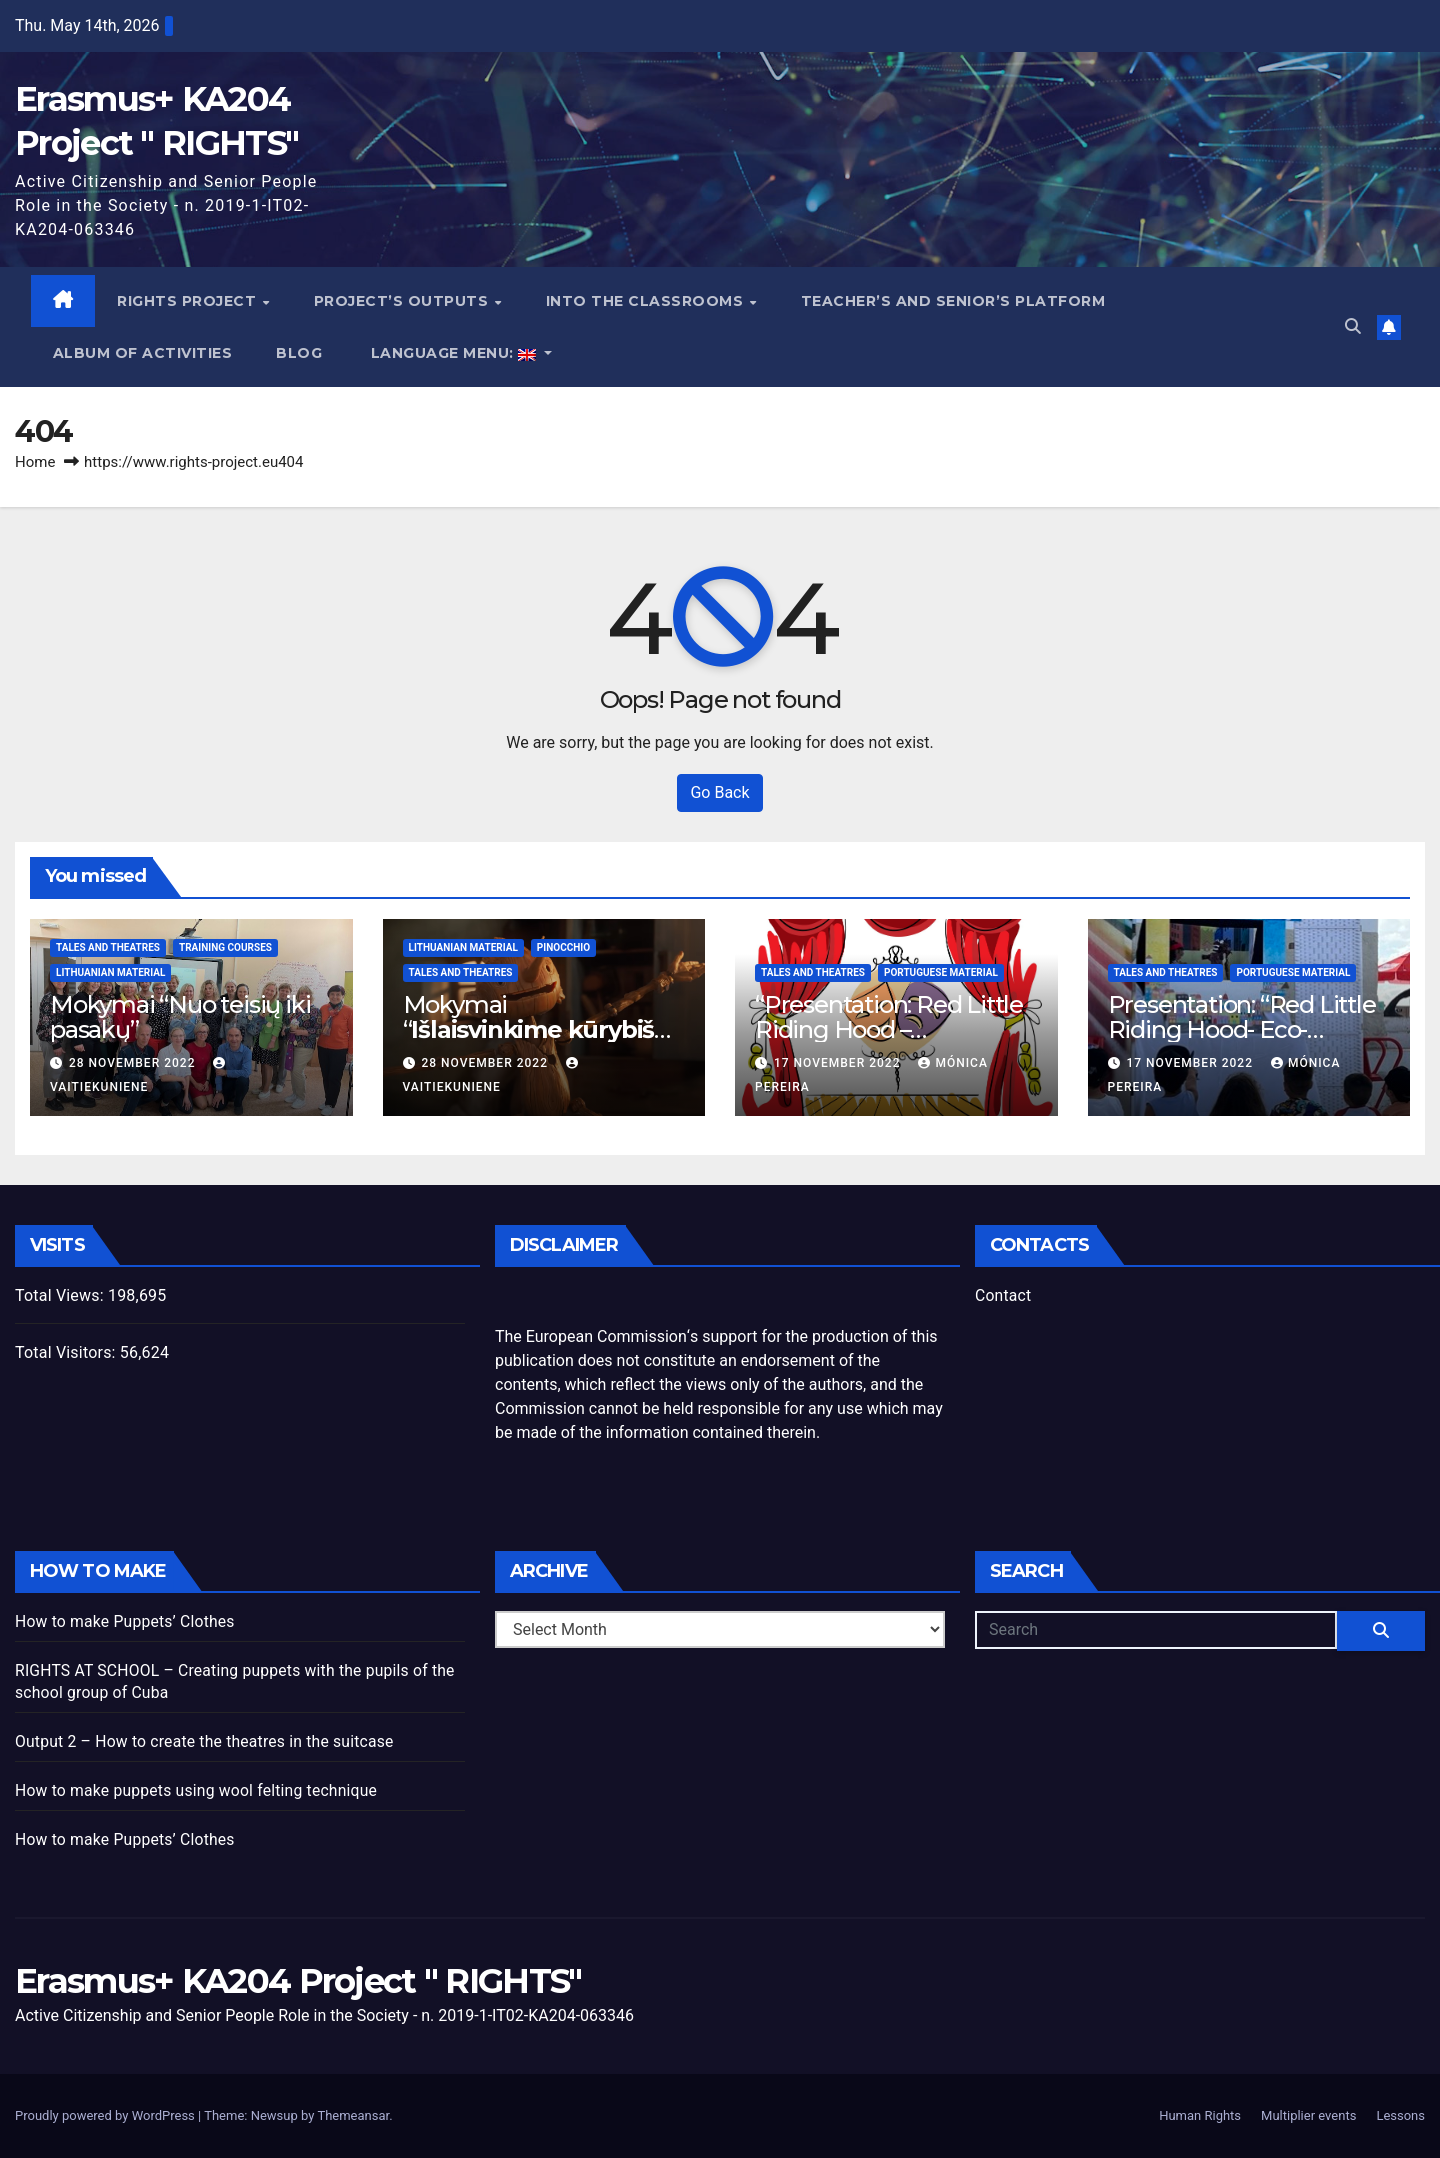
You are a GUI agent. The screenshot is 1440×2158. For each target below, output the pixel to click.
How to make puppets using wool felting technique (199, 1791)
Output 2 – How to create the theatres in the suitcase (208, 1742)
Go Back (719, 793)
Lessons (1400, 2115)
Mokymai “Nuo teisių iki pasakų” (180, 1018)
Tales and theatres (108, 948)
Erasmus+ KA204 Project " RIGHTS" (298, 1982)
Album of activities (143, 354)
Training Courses (225, 948)
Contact (1003, 1296)
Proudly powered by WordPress (106, 2115)
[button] (1353, 327)
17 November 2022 (839, 1064)
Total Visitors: (67, 1353)
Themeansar (353, 2115)
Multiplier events (1308, 2115)
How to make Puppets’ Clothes (127, 1622)
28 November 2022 (134, 1064)
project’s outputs (403, 301)
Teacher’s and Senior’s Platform (953, 301)
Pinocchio (563, 948)
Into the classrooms (647, 301)
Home (35, 463)
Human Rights (1200, 2115)
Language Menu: (454, 354)
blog (300, 354)
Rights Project (190, 301)
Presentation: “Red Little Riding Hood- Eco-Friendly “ (1242, 1030)
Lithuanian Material (110, 973)
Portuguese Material (941, 973)
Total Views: (61, 1296)
